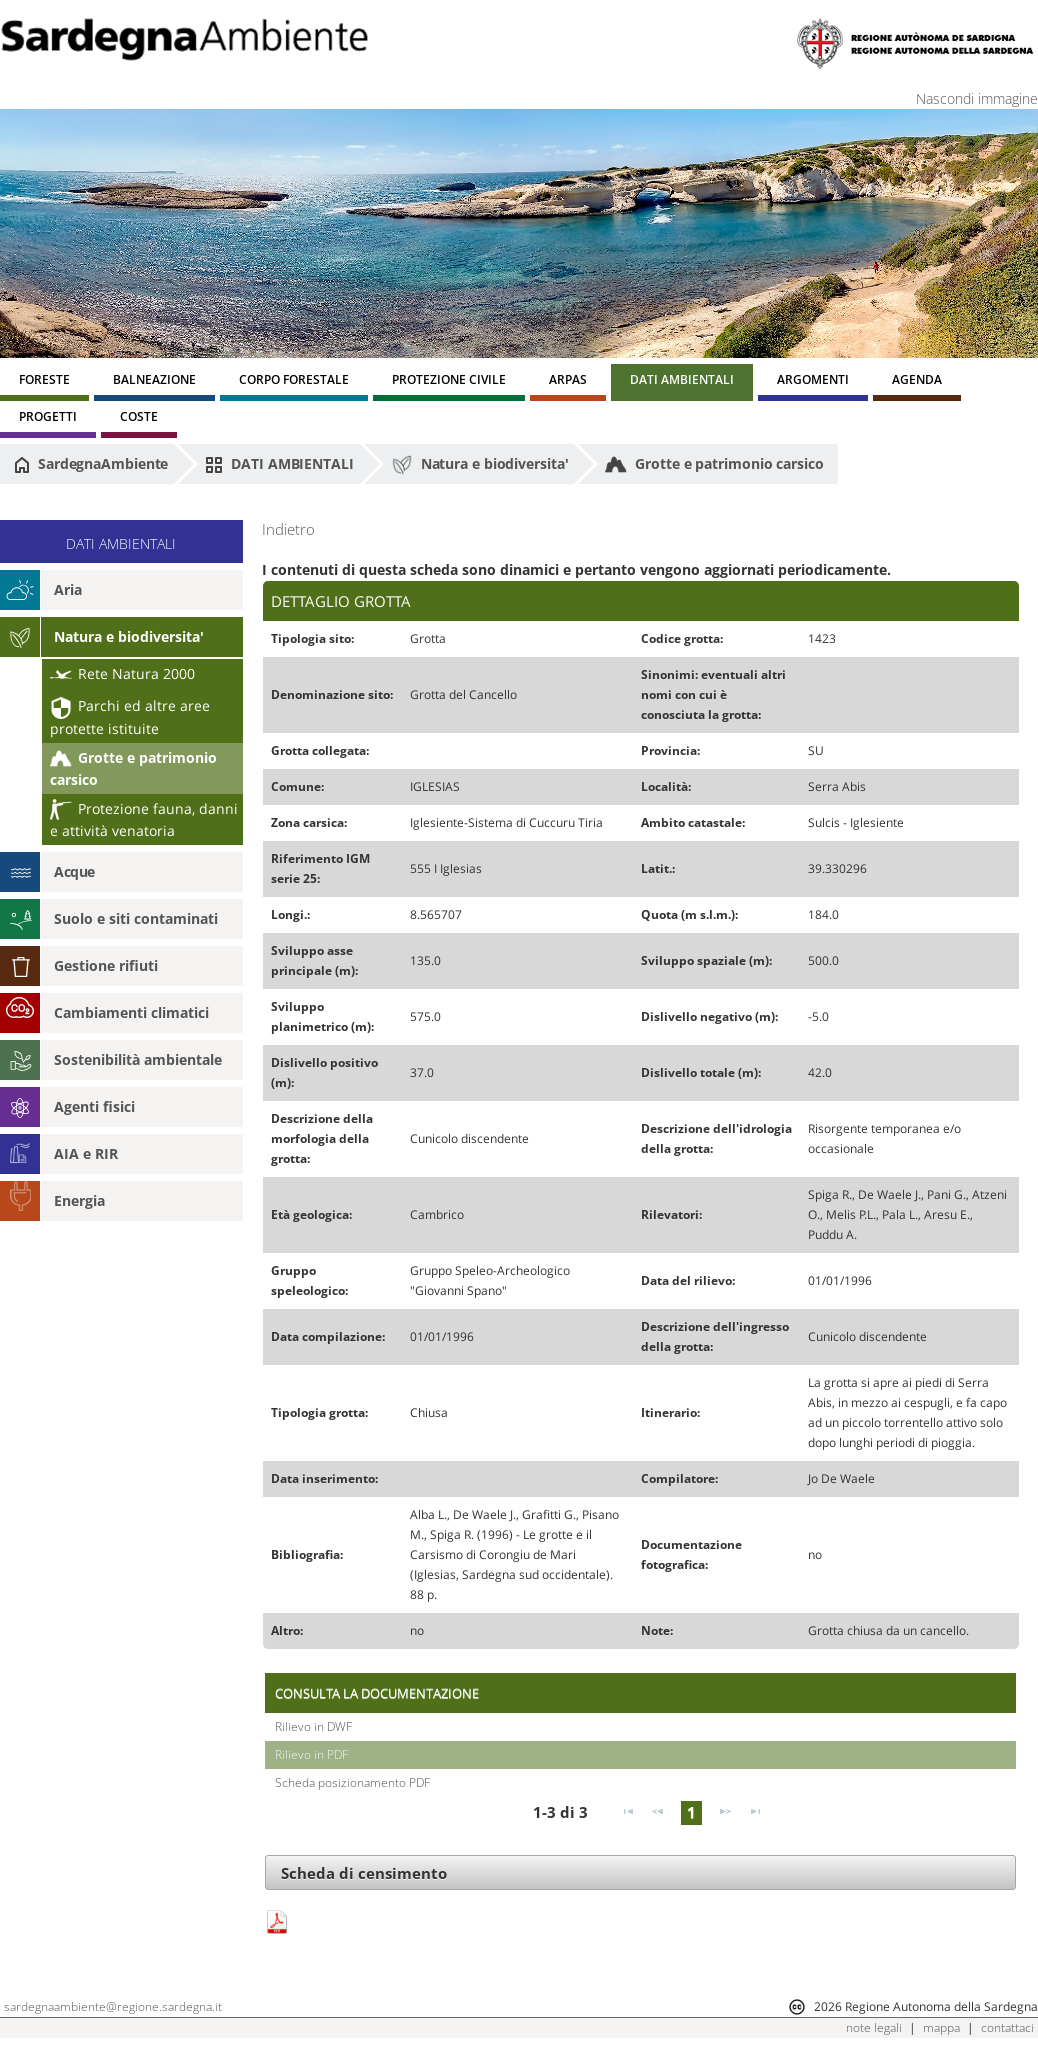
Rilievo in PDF (311, 1754)
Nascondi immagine (977, 98)
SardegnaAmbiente (91, 464)
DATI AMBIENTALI (279, 464)
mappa (941, 2027)
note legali (874, 2027)
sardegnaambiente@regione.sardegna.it (113, 2006)
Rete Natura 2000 (122, 673)
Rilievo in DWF (313, 1726)
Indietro (288, 529)
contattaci (1007, 2027)
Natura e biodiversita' (480, 465)
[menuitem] (44, 382)
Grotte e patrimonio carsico (714, 465)
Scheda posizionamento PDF (352, 1782)
